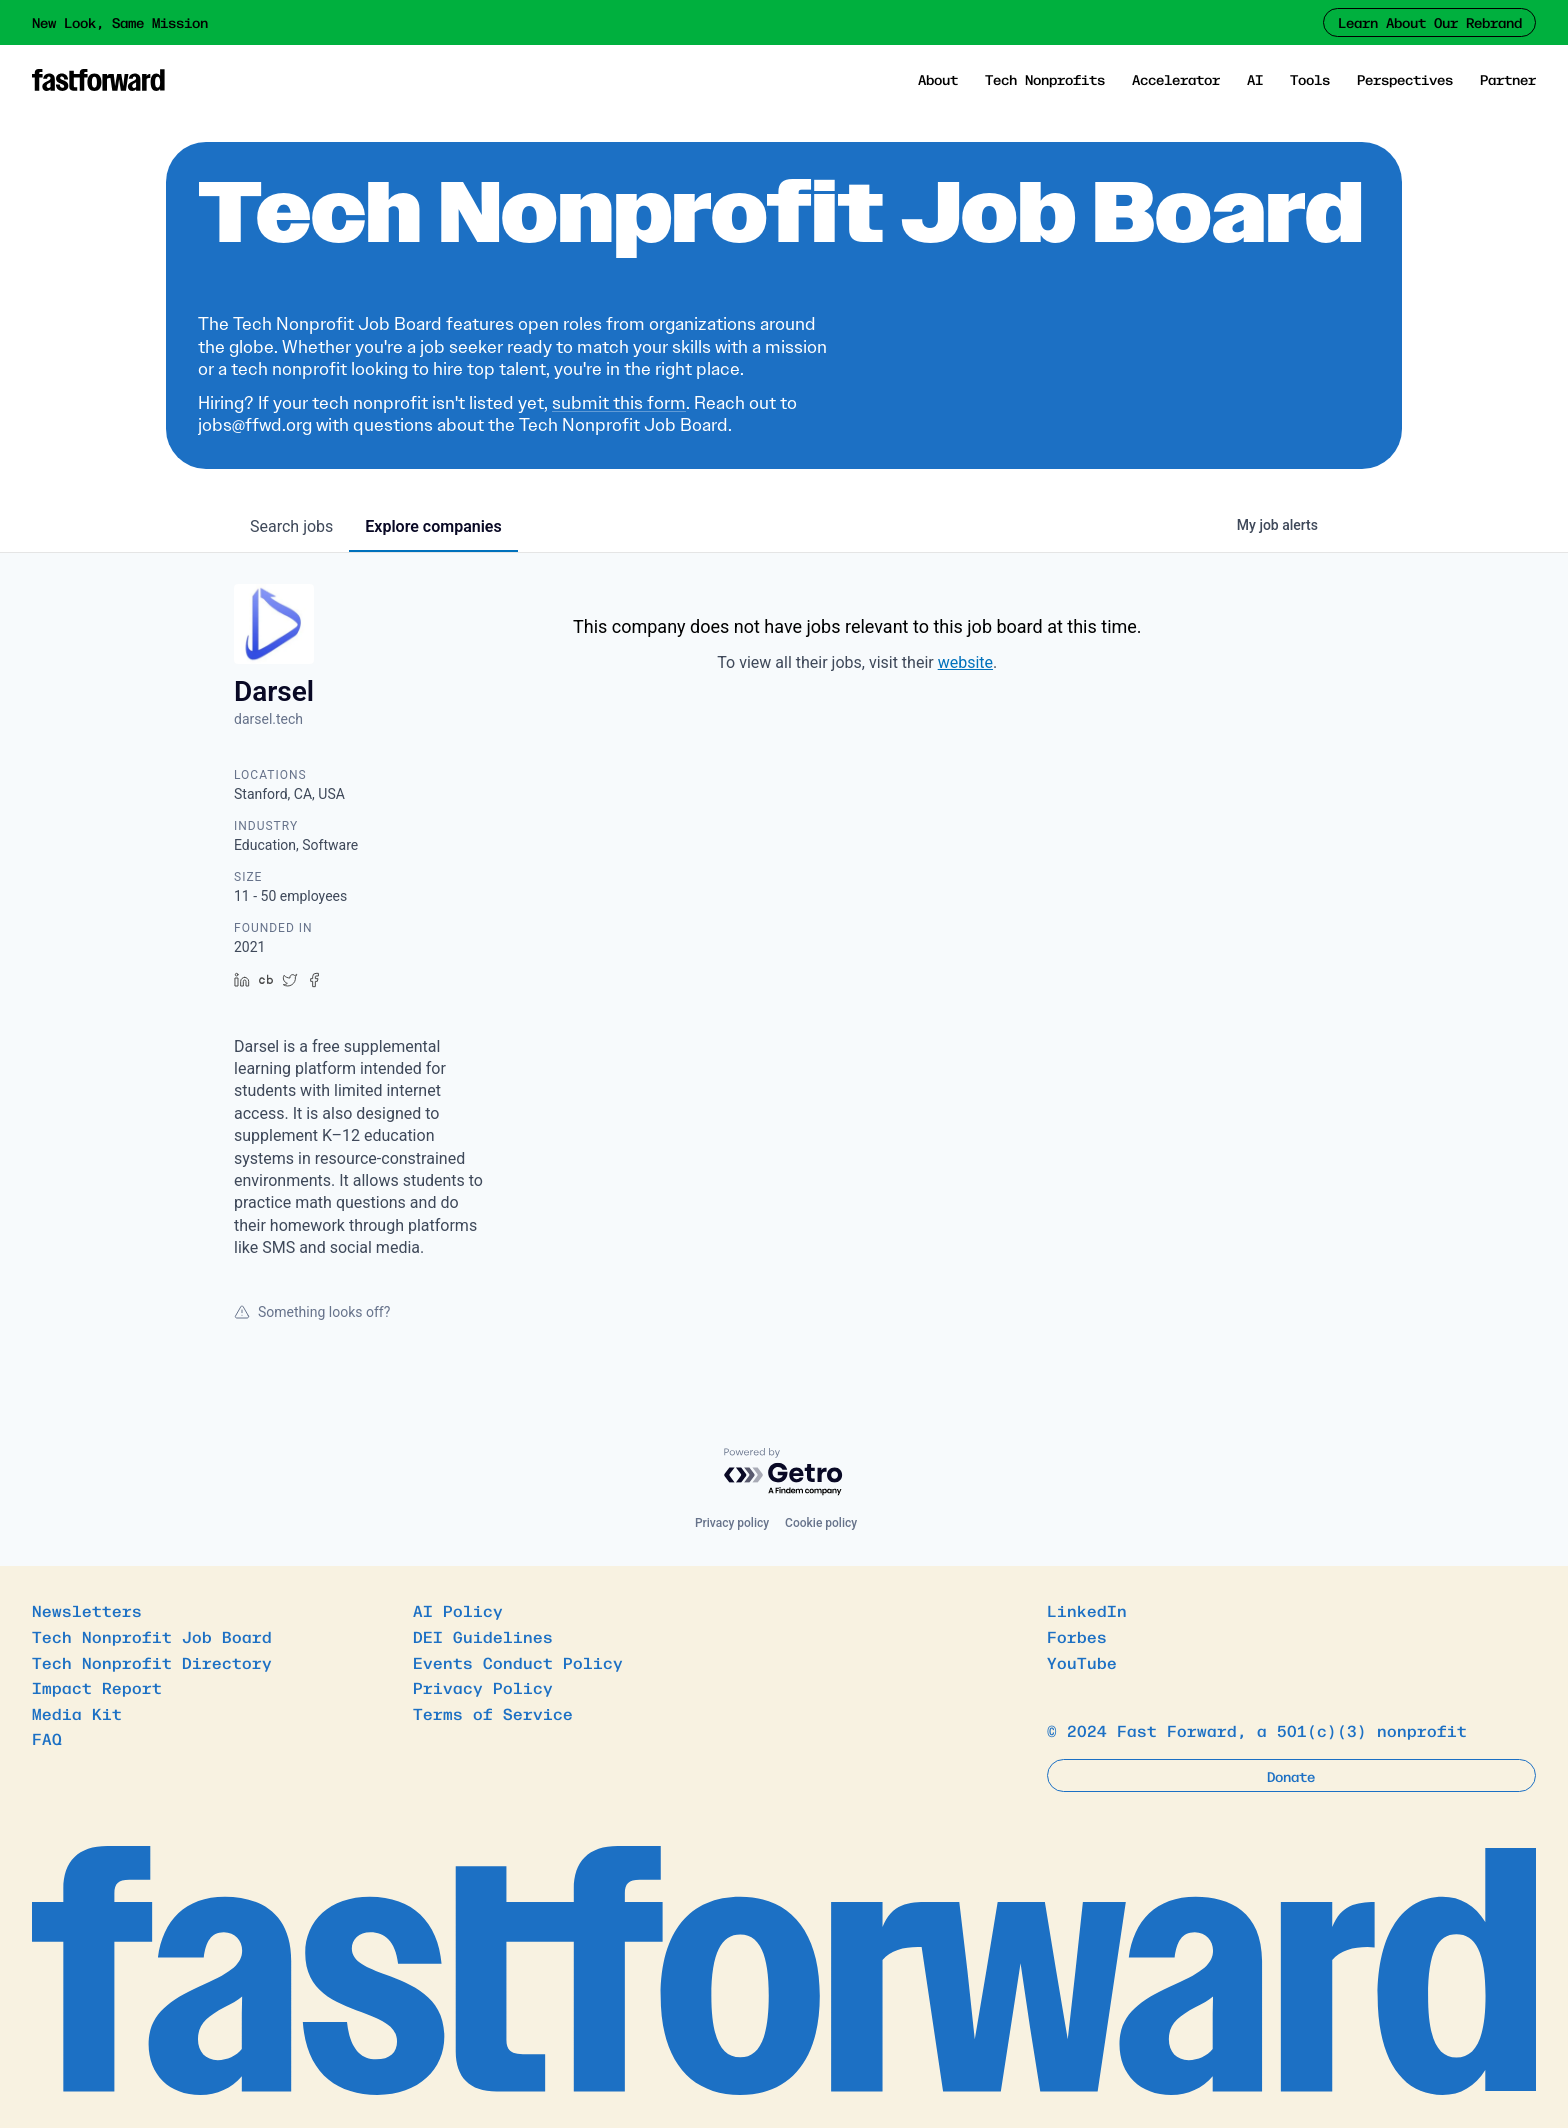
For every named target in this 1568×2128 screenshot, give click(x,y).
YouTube (1082, 1662)
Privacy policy (732, 1523)
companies (433, 526)
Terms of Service (493, 1713)
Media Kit (77, 1713)
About (938, 79)
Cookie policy (821, 1523)
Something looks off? (312, 1312)
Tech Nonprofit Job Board (152, 1636)
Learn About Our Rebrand (1430, 22)
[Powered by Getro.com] (784, 1472)
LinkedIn (1087, 1610)
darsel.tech (268, 719)
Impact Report (97, 1687)
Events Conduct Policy (518, 1662)
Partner (1508, 79)
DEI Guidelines (483, 1636)
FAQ (47, 1738)
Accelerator (1176, 79)
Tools (1310, 79)
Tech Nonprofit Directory (152, 1662)
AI (1255, 79)
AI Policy (458, 1610)
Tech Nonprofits (1045, 79)
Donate (1291, 1776)
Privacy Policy (483, 1687)
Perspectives (1405, 79)
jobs (291, 526)
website (965, 662)
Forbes (1077, 1636)
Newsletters (87, 1610)
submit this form (619, 403)
